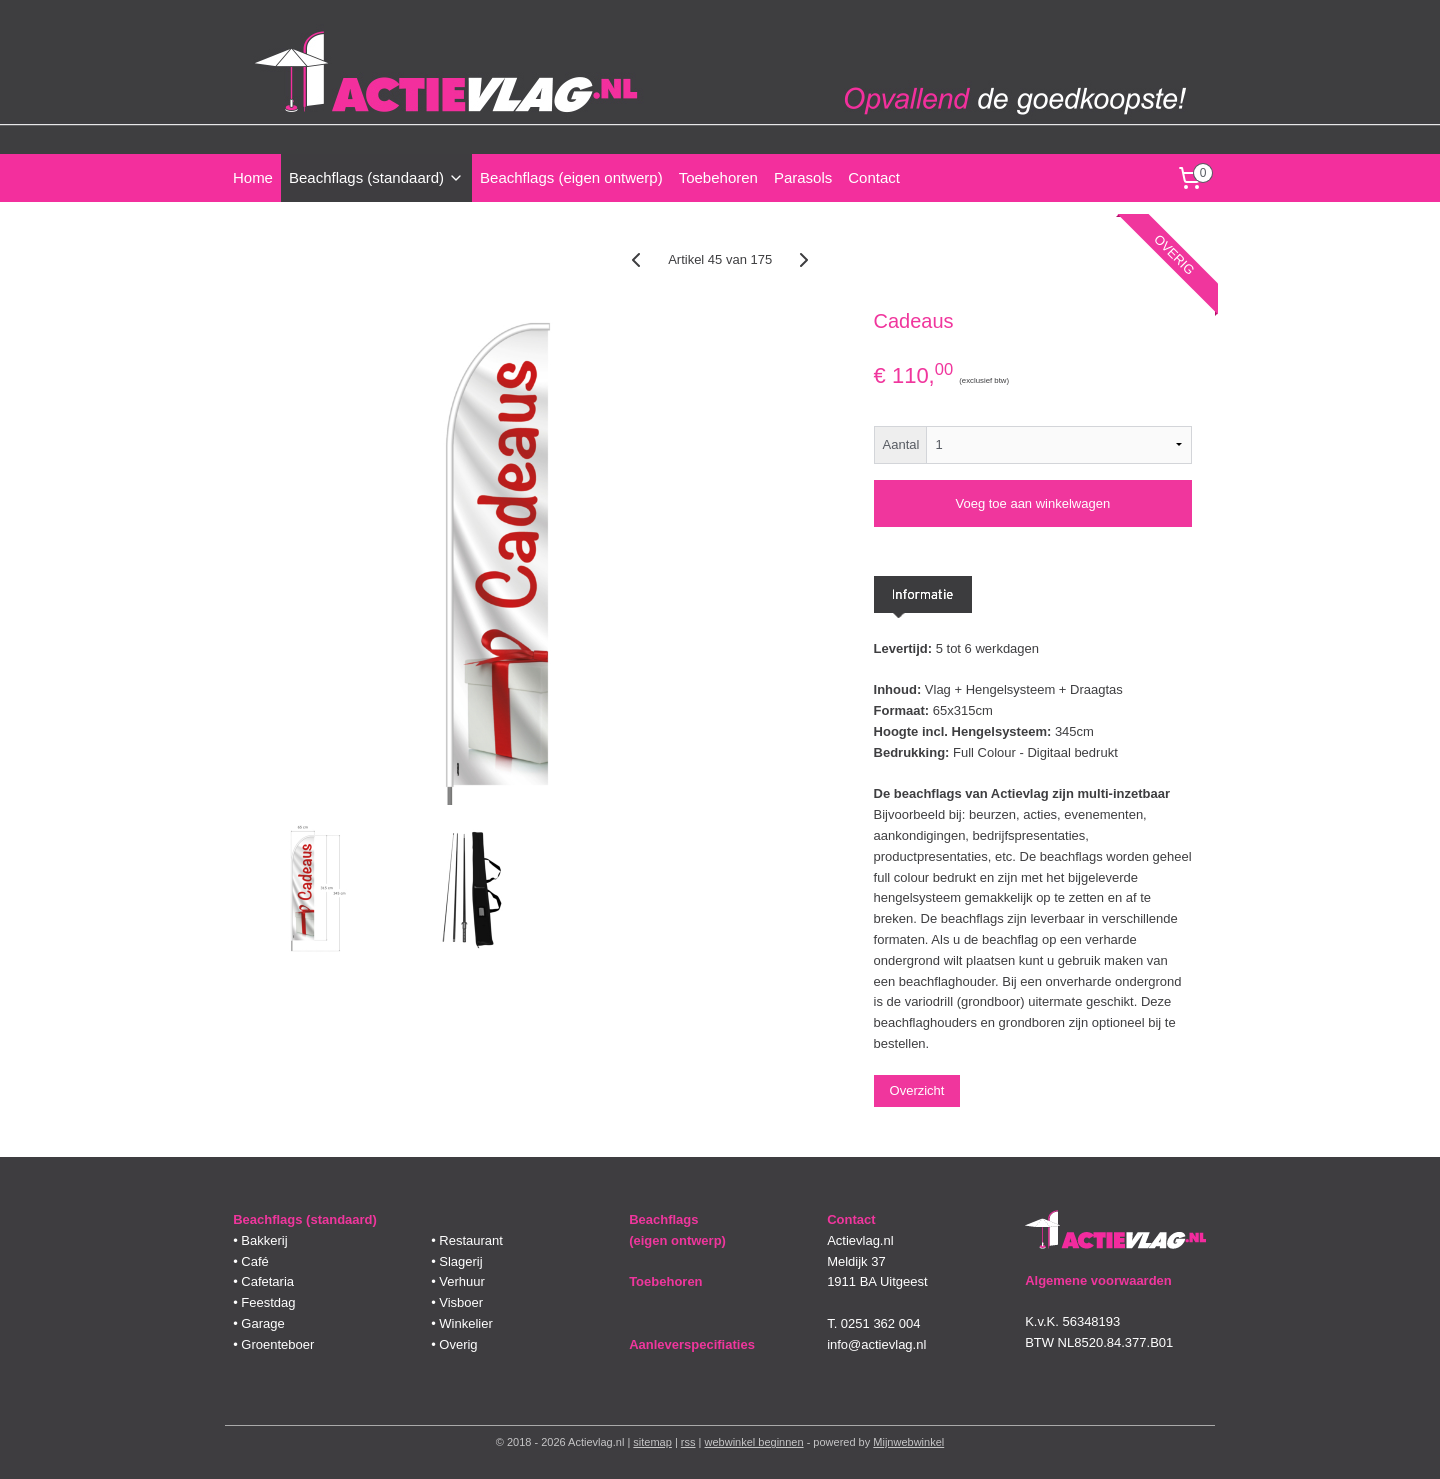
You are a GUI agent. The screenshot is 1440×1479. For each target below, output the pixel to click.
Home (253, 177)
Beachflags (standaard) (376, 177)
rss (688, 1442)
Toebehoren (718, 177)
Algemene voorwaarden (1098, 1280)
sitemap (652, 1442)
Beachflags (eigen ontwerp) (571, 177)
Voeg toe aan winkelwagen (1032, 503)
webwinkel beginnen (754, 1442)
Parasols (803, 177)
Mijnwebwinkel (908, 1442)
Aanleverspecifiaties (692, 1344)
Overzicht (916, 1090)
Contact (874, 177)
